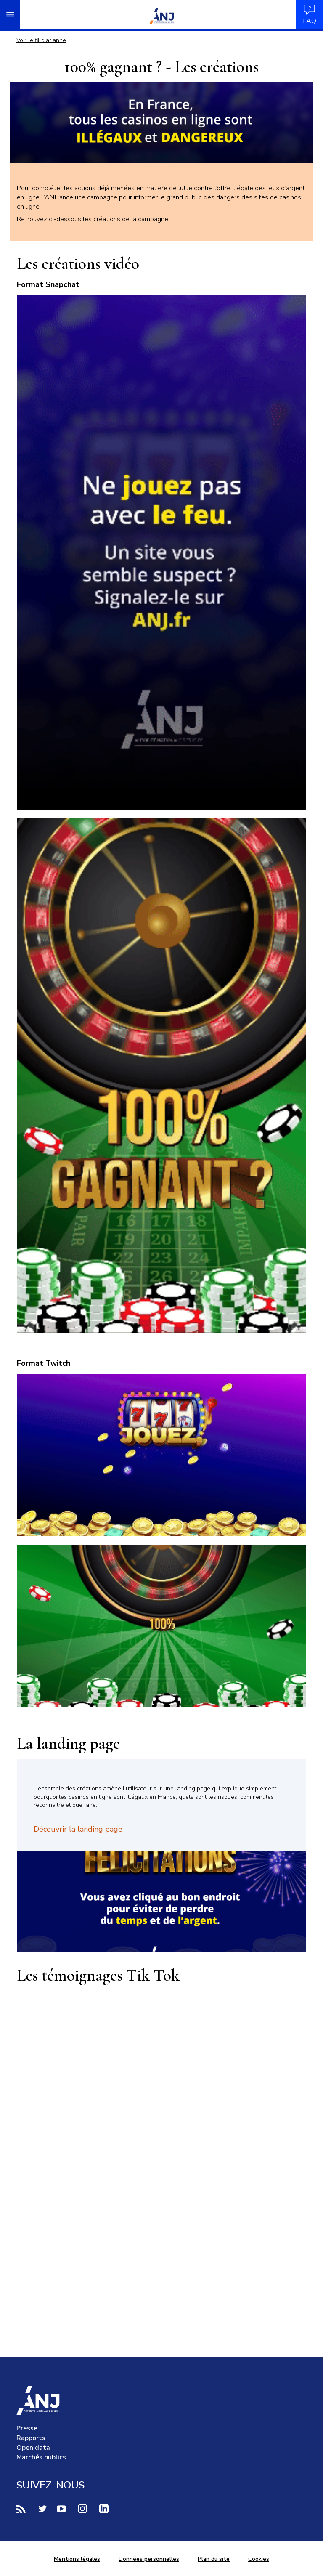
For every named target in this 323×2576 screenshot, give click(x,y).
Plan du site (214, 2559)
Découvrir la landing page (78, 1829)
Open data (33, 2447)
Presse (26, 2428)
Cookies (258, 2559)
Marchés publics (41, 2457)
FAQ (309, 14)
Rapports (30, 2438)
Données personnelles (149, 2559)
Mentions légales (77, 2559)
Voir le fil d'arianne (41, 40)
